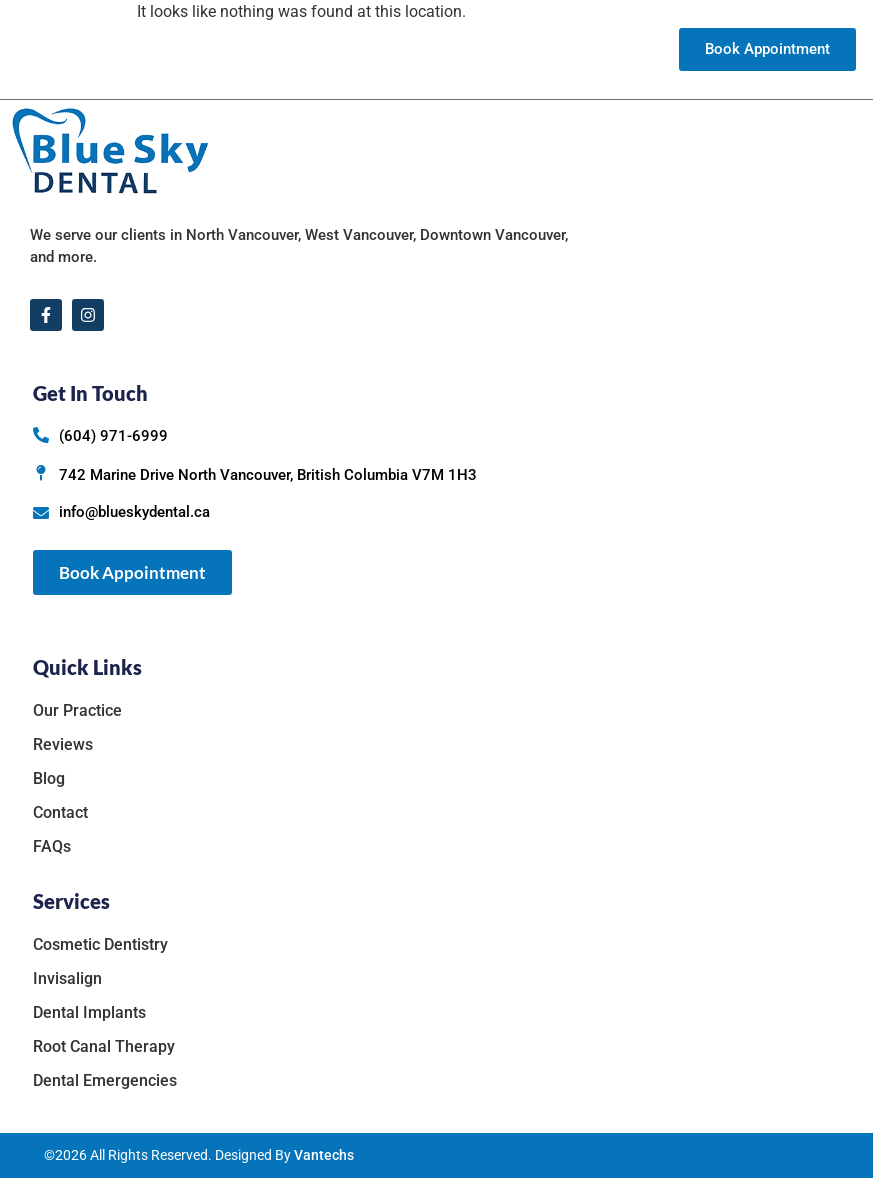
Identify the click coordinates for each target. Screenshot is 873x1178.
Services (417, 49)
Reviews (496, 49)
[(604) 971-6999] (41, 435)
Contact (600, 49)
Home (228, 49)
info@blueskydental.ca (134, 512)
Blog (549, 49)
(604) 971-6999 (113, 436)
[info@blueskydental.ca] (41, 513)
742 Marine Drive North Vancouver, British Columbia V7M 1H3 (268, 475)
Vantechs (324, 1155)
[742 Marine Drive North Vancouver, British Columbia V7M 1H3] (41, 473)
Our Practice (312, 49)
